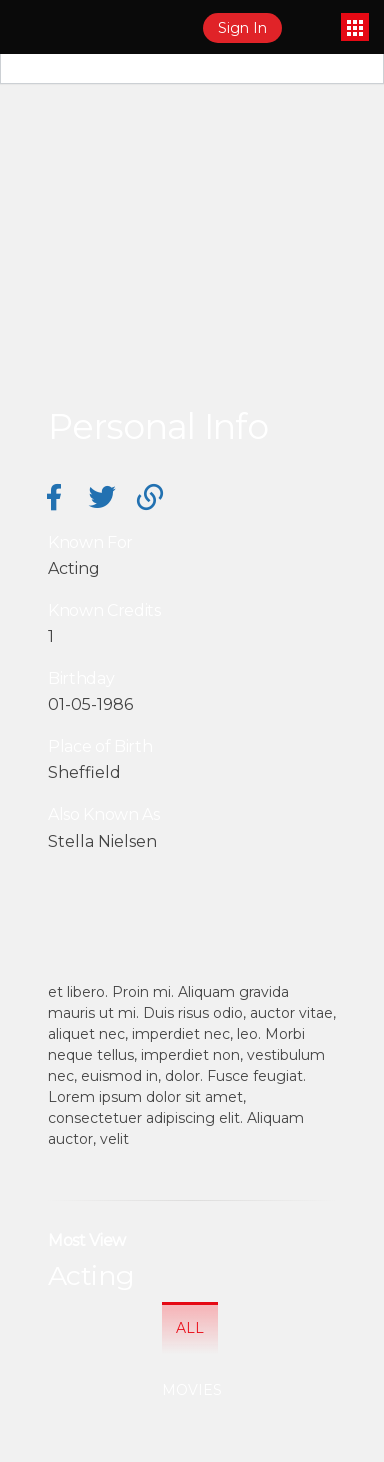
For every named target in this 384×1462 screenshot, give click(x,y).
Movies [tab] (192, 1390)
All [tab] (190, 1328)
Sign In (242, 28)
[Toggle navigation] (355, 27)
